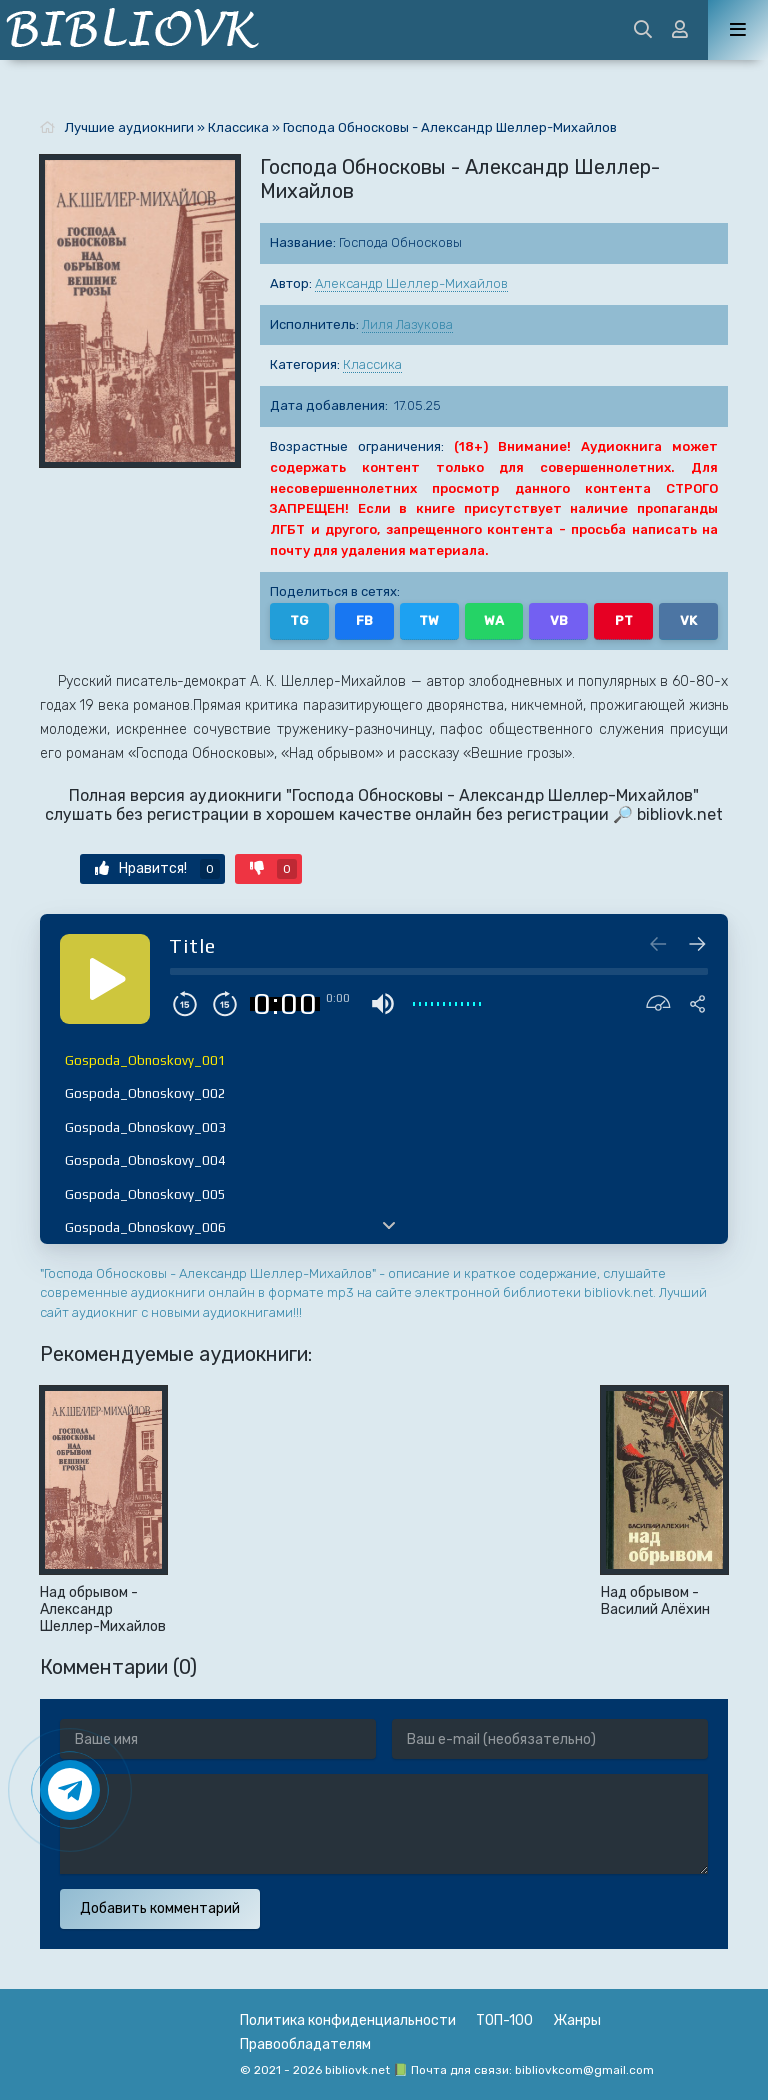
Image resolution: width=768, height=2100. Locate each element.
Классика (372, 364)
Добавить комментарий (160, 1908)
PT (624, 620)
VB (559, 620)
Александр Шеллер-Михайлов (411, 283)
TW (429, 620)
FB (364, 620)
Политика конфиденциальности (348, 2020)
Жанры (577, 2020)
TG (299, 620)
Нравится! (157, 869)
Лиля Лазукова (407, 324)
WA (494, 620)
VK (688, 620)
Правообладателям (305, 2044)
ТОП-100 (504, 2020)
